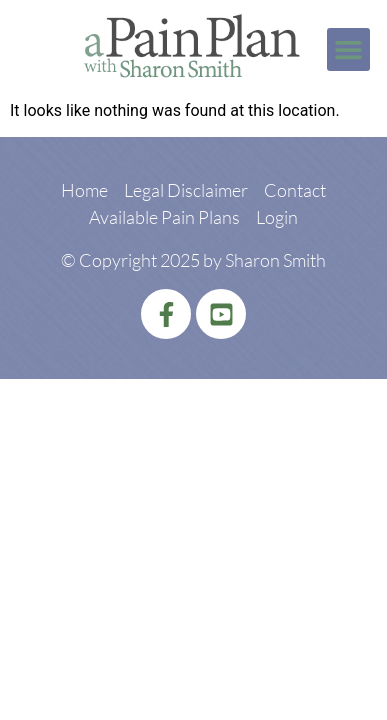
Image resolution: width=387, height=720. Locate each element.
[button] (349, 50)
